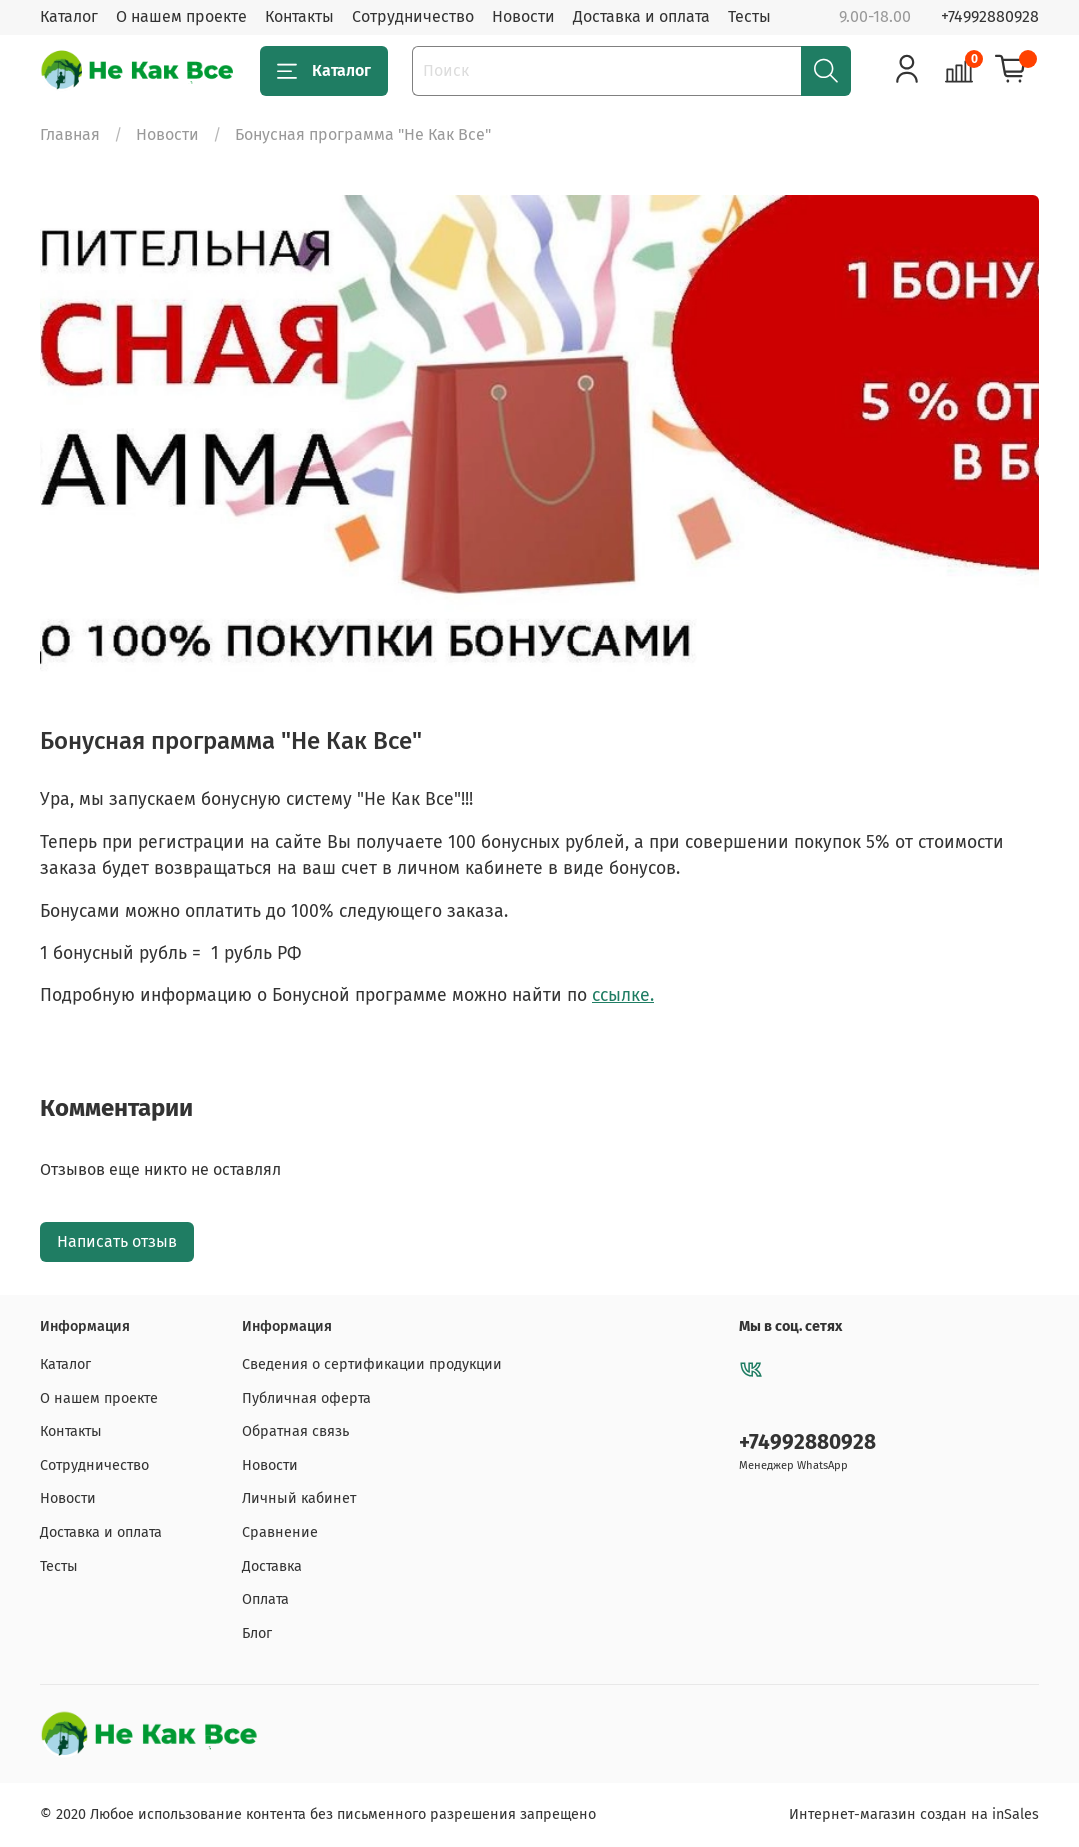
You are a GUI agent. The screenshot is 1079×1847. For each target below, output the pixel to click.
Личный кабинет (299, 1498)
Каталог (69, 16)
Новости (523, 16)
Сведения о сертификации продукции (372, 1364)
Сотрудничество (413, 16)
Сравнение (280, 1532)
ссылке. (623, 995)
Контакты (299, 16)
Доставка (272, 1566)
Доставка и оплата (641, 16)
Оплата (265, 1599)
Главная (70, 134)
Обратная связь (295, 1431)
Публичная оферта (306, 1398)
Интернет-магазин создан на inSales (914, 1814)
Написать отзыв (117, 1241)
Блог (257, 1633)
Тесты (749, 16)
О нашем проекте (181, 16)
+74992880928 (990, 16)
